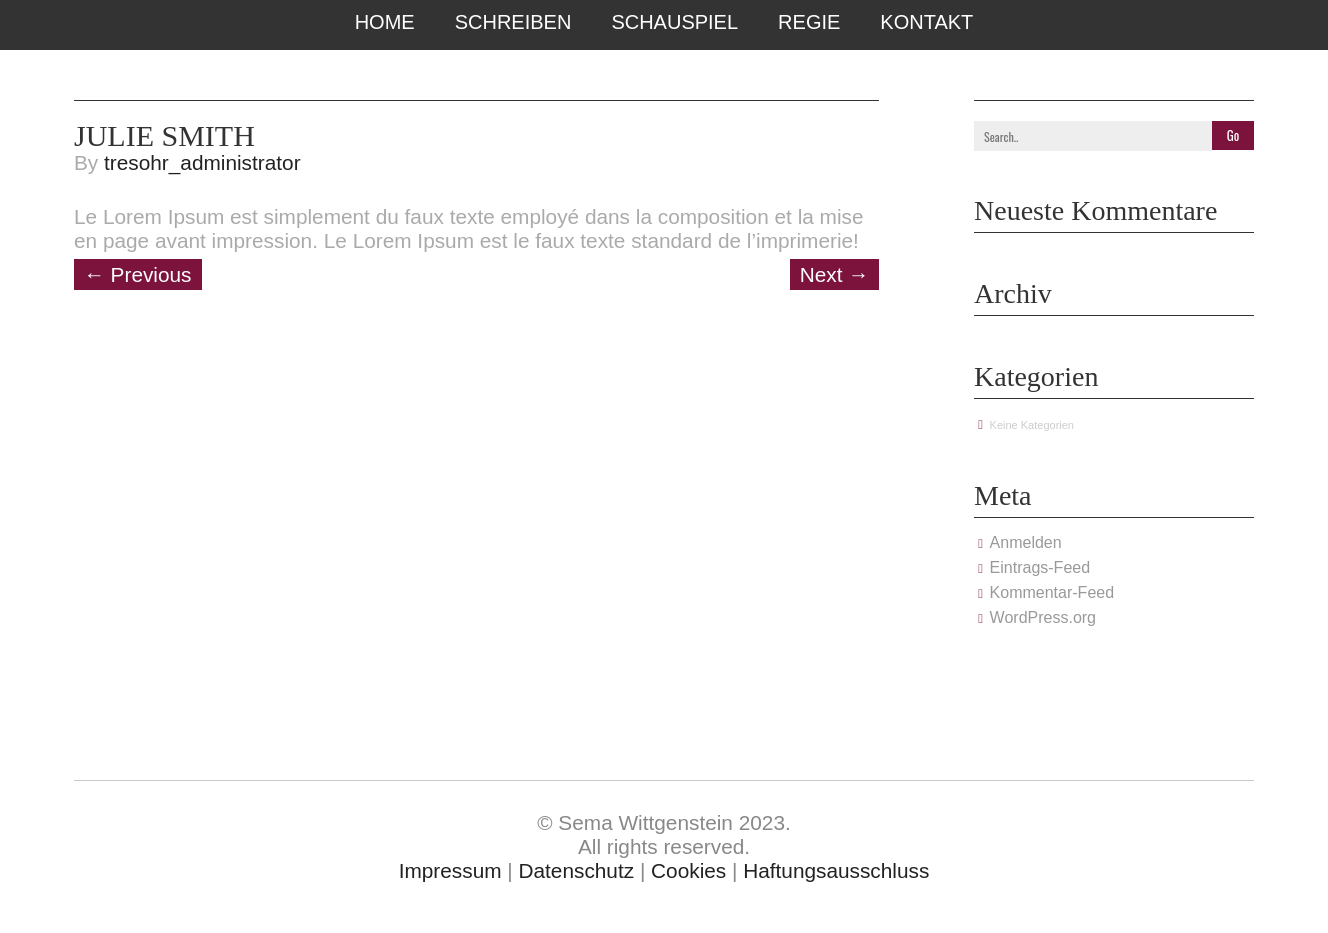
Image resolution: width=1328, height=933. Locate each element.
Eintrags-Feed (1040, 567)
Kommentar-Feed (1052, 592)
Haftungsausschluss (836, 870)
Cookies (688, 870)
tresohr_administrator (202, 162)
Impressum (450, 870)
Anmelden (1026, 542)
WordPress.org (1043, 617)
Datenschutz (577, 870)
